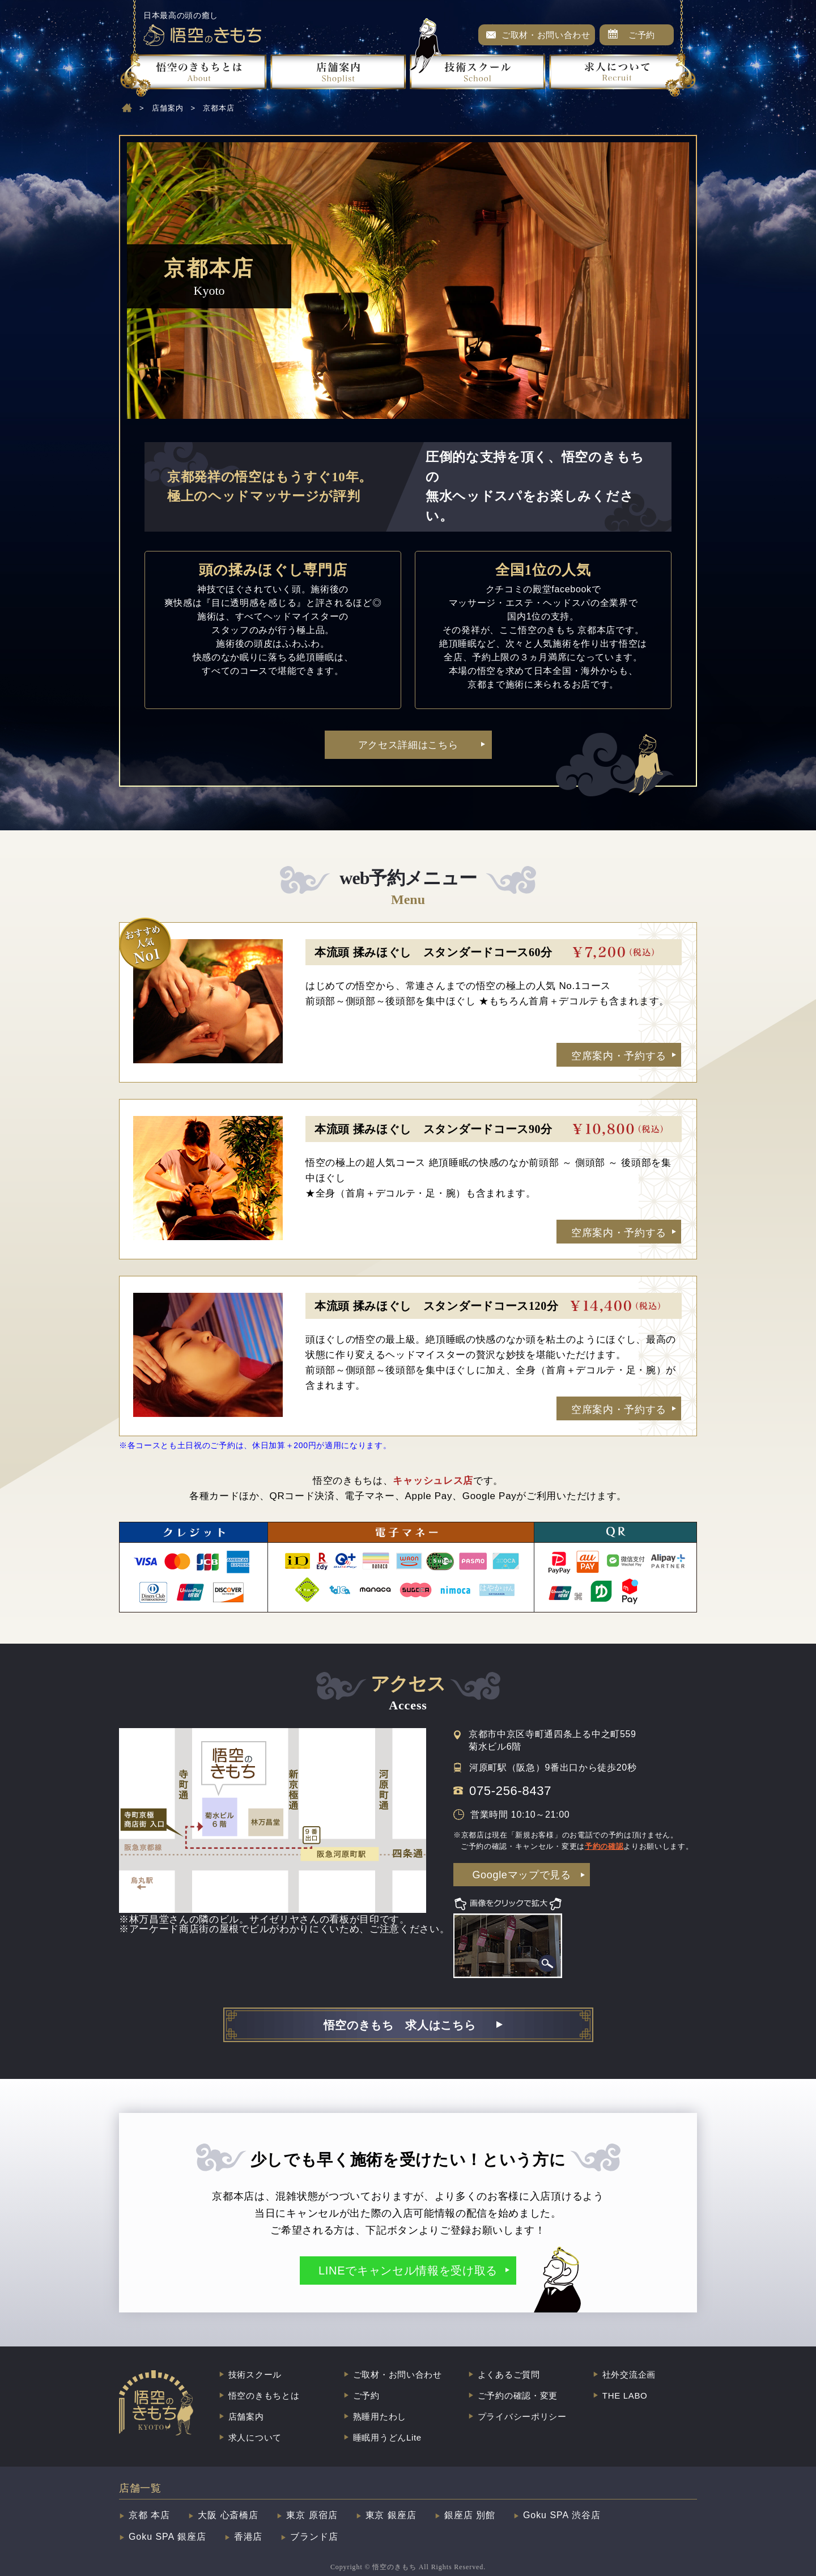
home (127, 107)
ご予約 (641, 35)
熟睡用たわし (379, 2416)
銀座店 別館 (469, 2515)
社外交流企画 (629, 2374)
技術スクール (255, 2374)
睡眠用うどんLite (387, 2437)
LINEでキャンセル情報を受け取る (408, 2270)
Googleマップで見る (521, 1875)
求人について (255, 2437)
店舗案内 (168, 108)
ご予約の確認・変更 (518, 2395)
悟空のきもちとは (263, 2395)
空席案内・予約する (618, 1056)
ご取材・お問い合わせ (546, 35)
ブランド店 (314, 2536)
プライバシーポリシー (522, 2416)
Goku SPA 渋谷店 (562, 2515)
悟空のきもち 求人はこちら (400, 2025)
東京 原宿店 (311, 2515)
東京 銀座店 (391, 2515)
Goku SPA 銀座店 (167, 2536)
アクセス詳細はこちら (408, 745)
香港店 (248, 2536)
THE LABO (625, 2395)
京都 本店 (149, 2515)
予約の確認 (604, 1846)
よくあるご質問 (509, 2374)
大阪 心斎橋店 (228, 2515)
